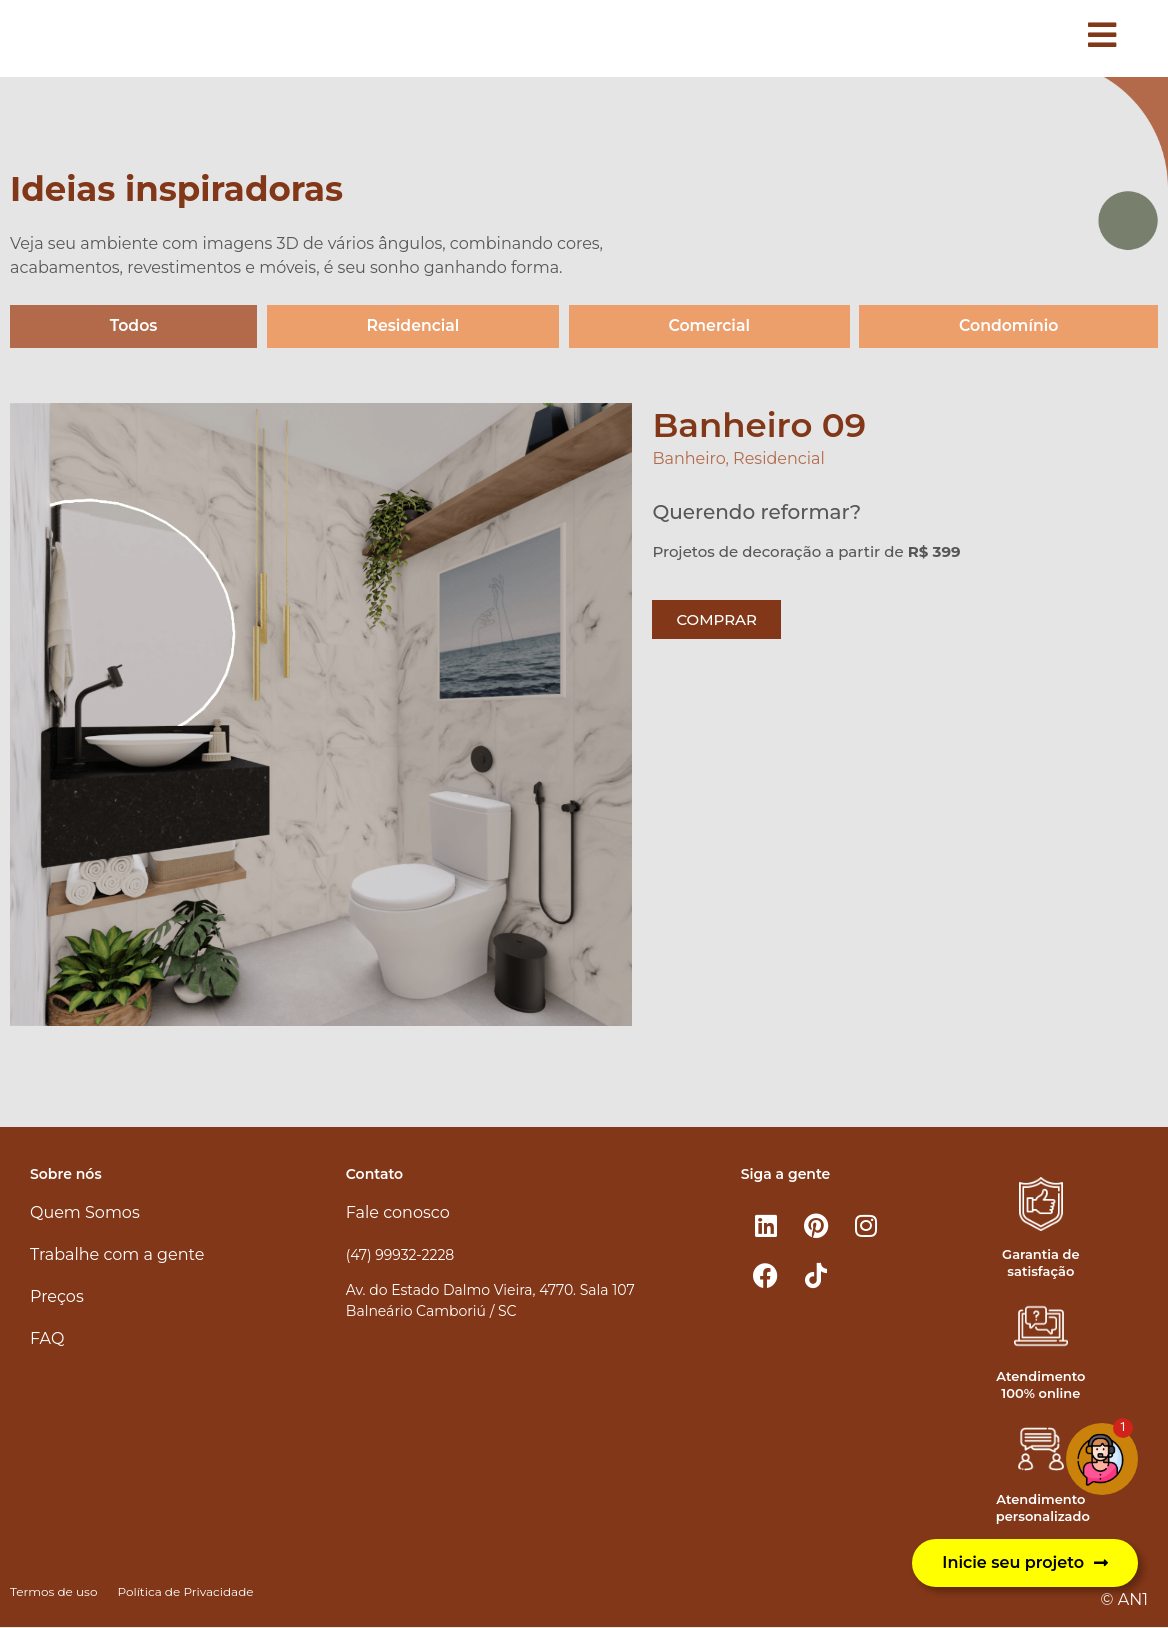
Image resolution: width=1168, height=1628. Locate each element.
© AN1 (1124, 1599)
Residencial (412, 326)
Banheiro (688, 459)
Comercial (708, 326)
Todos (133, 326)
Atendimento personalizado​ (1043, 1508)
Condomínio (1008, 326)
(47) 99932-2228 (400, 1255)
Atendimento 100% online (1040, 1385)
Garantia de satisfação (1040, 1262)
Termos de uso (53, 1591)
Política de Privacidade (185, 1591)
